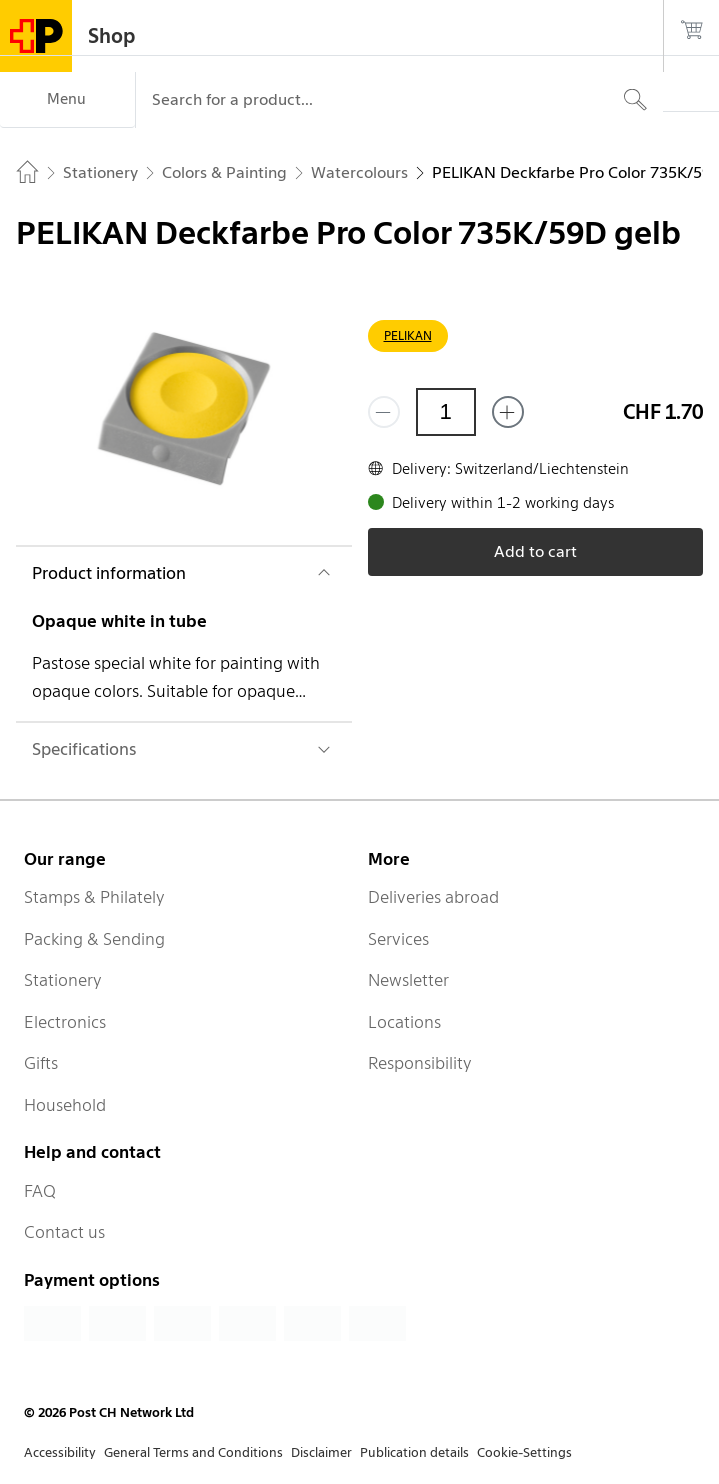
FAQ (40, 1191)
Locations (404, 1022)
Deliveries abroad (433, 897)
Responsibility (420, 1063)
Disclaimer (321, 1452)
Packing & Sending (94, 939)
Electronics (65, 1022)
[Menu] (67, 100)
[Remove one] (384, 412)
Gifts (41, 1063)
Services (398, 939)
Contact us (64, 1232)
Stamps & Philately (94, 897)
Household (65, 1105)
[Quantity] (446, 412)
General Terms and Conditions (193, 1452)
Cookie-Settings (524, 1452)
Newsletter (408, 980)
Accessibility (60, 1452)
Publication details (414, 1452)
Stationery (63, 980)
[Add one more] (508, 412)
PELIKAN (408, 335)
